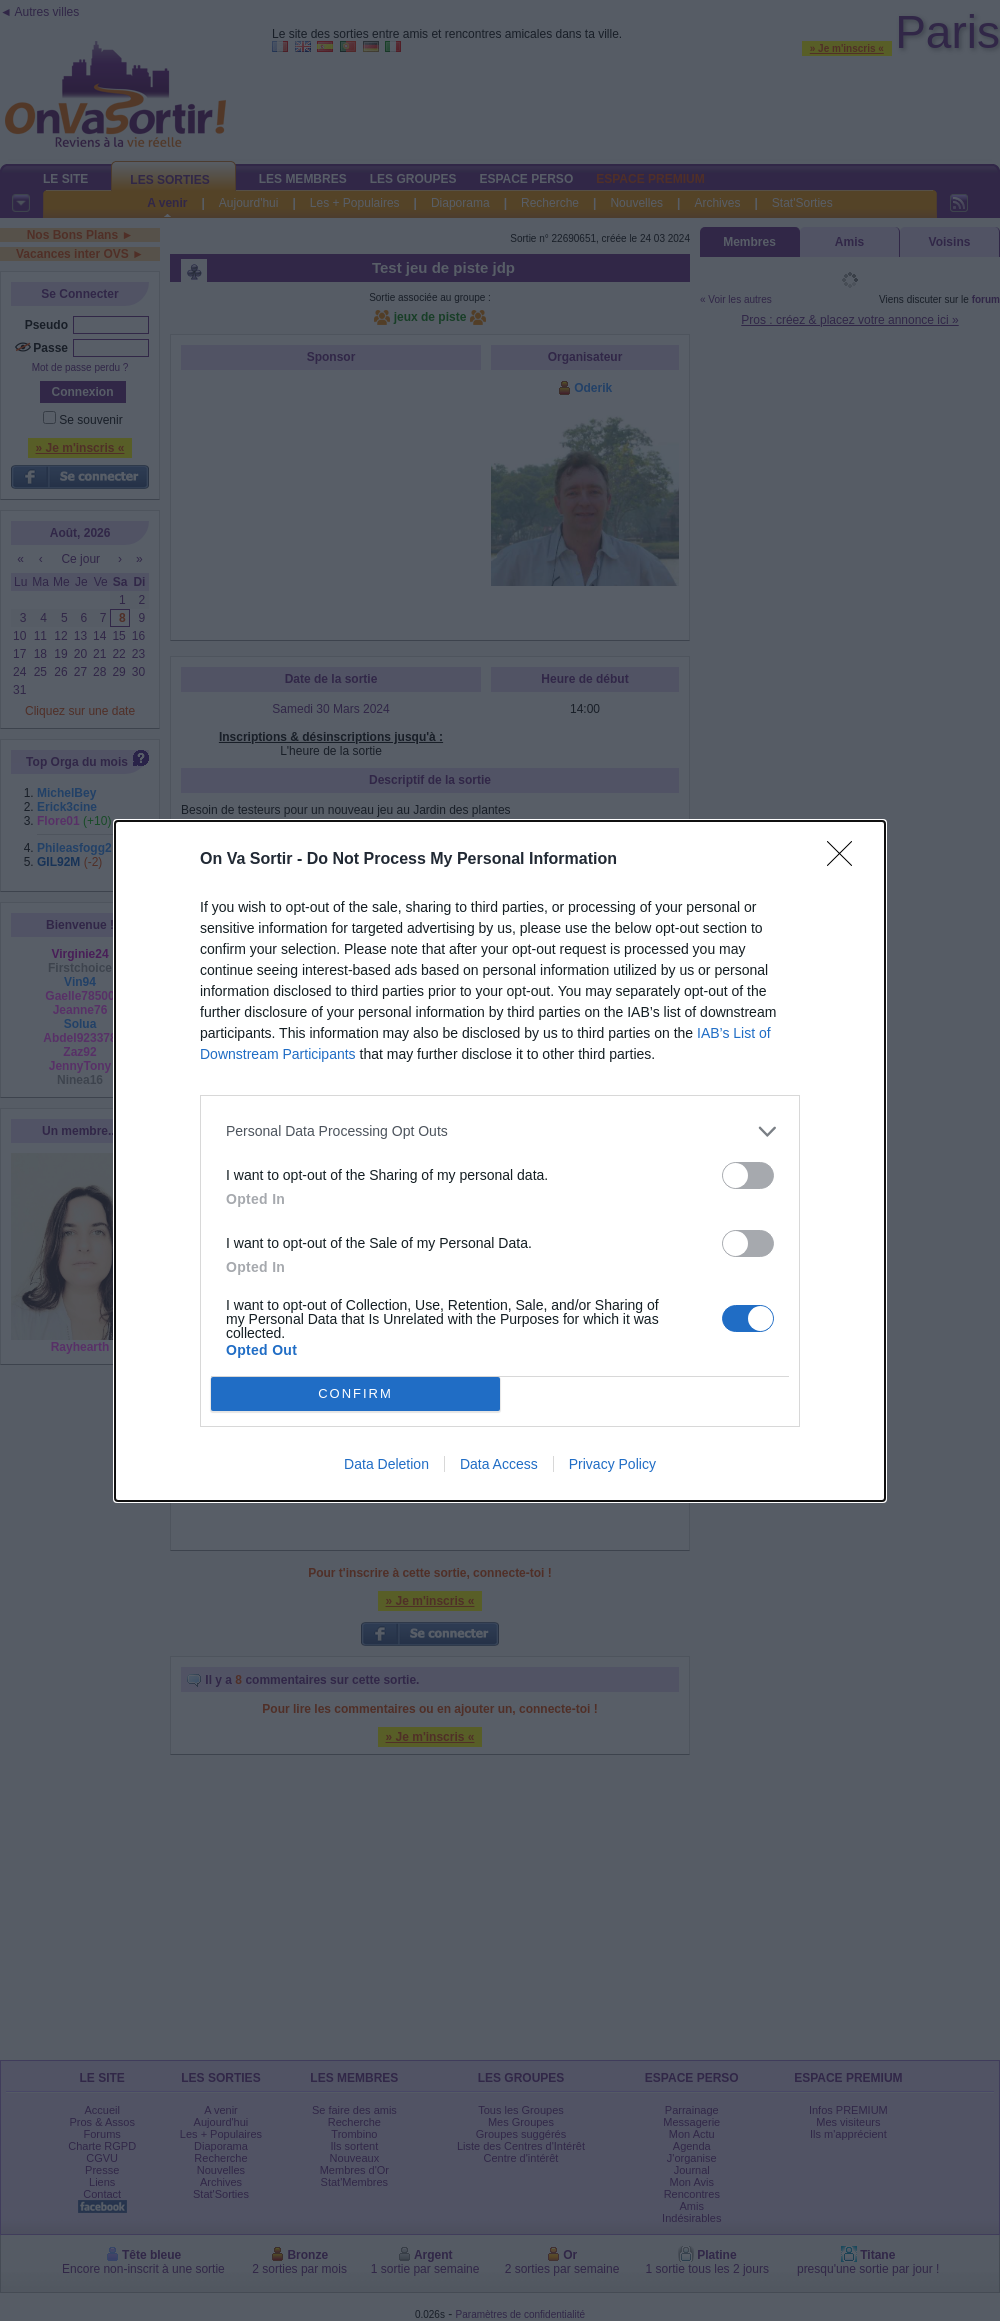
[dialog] (500, 1161)
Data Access (499, 1464)
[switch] (748, 1175)
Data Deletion (386, 1464)
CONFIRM (355, 1393)
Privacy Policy (612, 1464)
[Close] (846, 860)
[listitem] (500, 1131)
